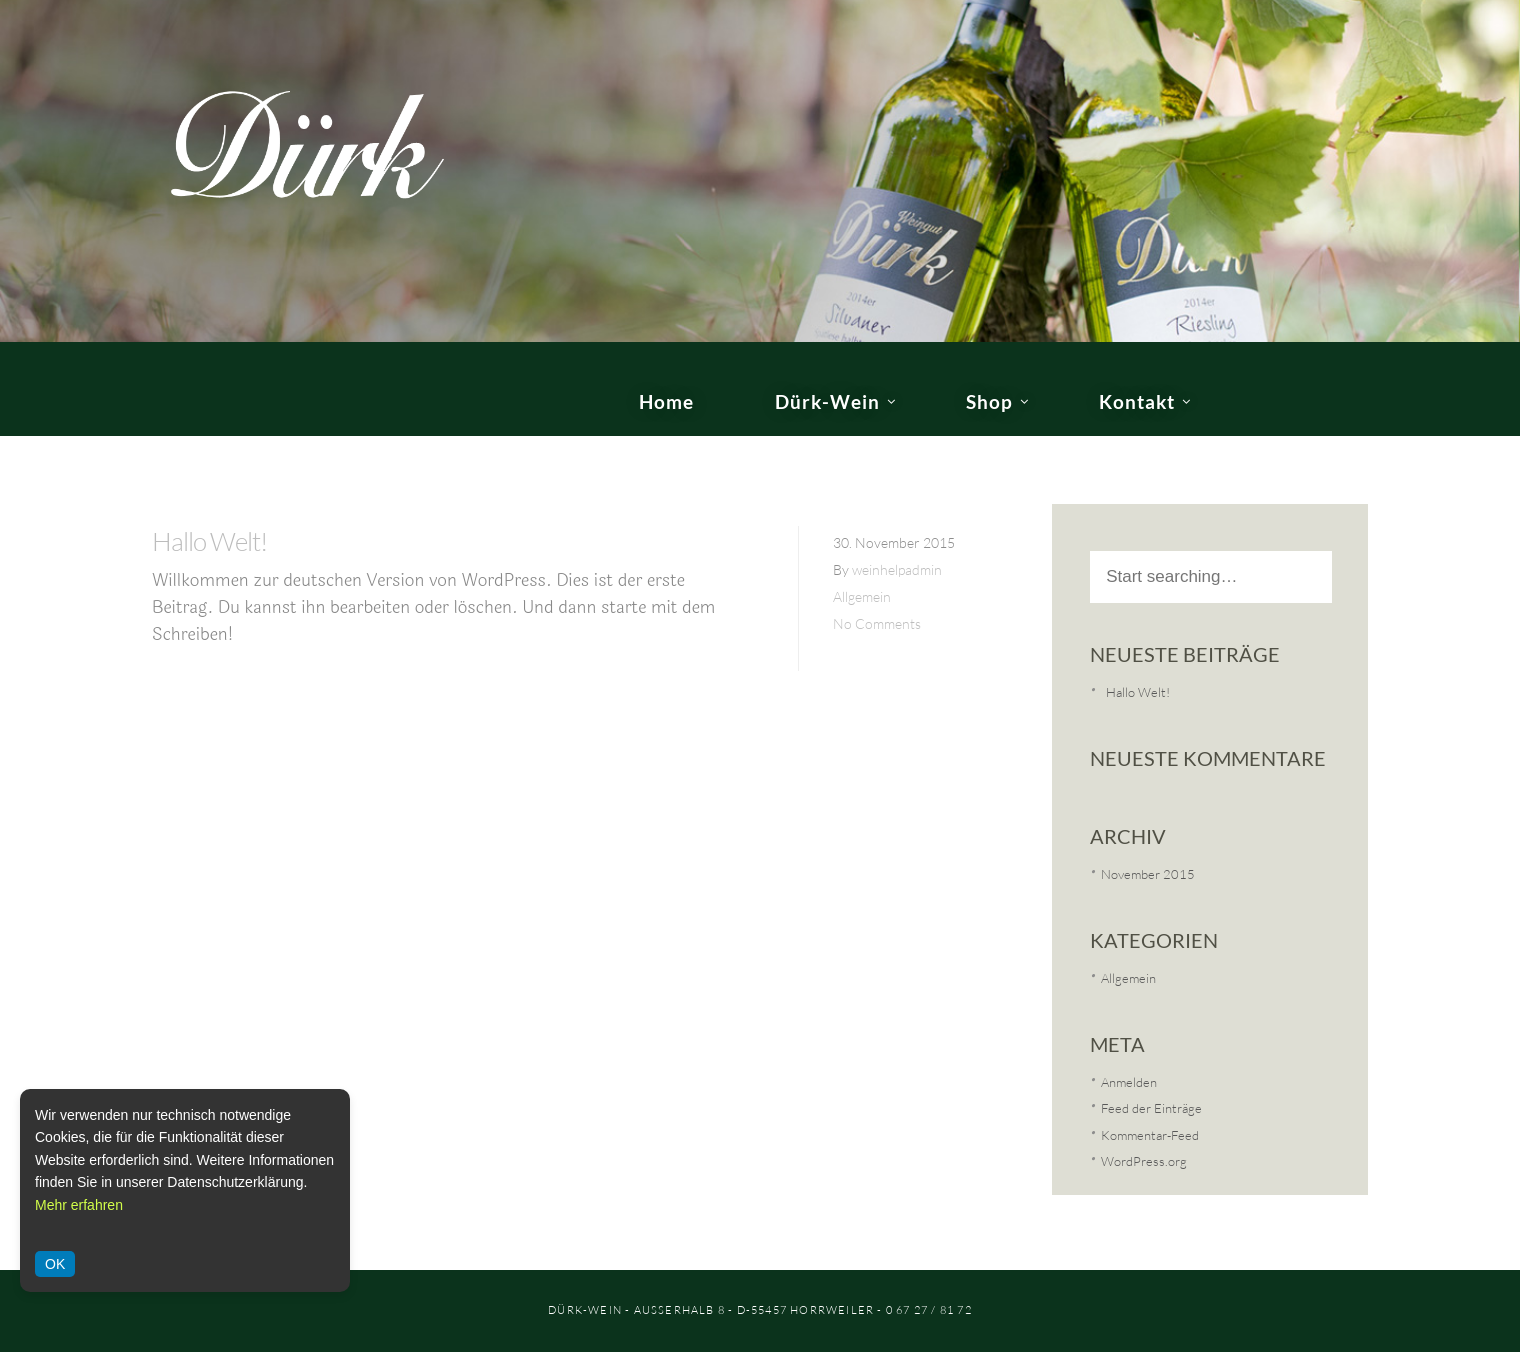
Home (666, 401)
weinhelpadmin (897, 569)
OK (55, 1264)
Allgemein (862, 596)
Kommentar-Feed (1150, 1135)
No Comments (877, 623)
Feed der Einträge (1151, 1108)
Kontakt (1137, 401)
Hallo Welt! (209, 541)
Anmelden (1129, 1082)
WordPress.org (1144, 1161)
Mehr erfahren (79, 1205)
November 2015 (1148, 874)
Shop (989, 401)
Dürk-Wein (827, 401)
